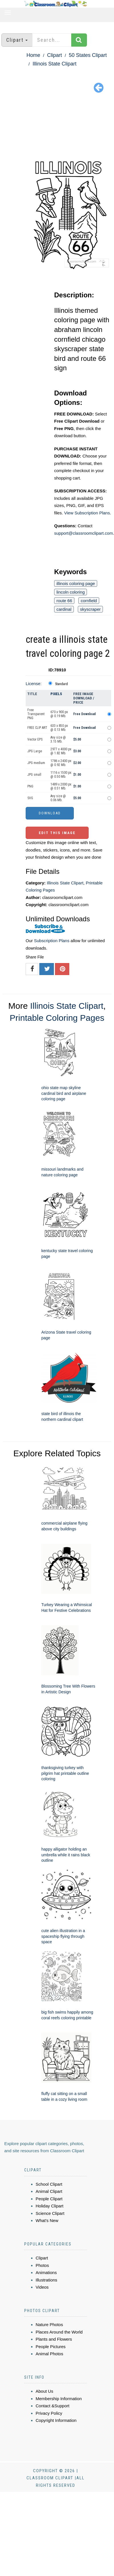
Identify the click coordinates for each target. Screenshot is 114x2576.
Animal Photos (49, 2353)
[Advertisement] (57, 126)
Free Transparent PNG (35, 714)
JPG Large (34, 751)
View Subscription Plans (87, 512)
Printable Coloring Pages (57, 1018)
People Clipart (49, 2198)
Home (33, 55)
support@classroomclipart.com (83, 533)
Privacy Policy (49, 2413)
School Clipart (49, 2184)
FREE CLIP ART (37, 728)
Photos (42, 2265)
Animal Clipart (49, 2191)
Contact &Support (52, 2405)
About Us (44, 2391)
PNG (30, 786)
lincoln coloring (70, 592)
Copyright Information (56, 2420)
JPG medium (36, 763)
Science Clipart (50, 2213)
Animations (46, 2272)
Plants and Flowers (54, 2339)
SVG (30, 798)
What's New (47, 2220)
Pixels (56, 694)
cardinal (64, 609)
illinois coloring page (75, 583)
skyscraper (90, 609)
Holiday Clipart (50, 2205)
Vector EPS (34, 739)
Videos (42, 2287)
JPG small (34, 775)
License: (34, 683)
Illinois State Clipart (54, 64)
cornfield (89, 600)
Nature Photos (49, 2324)
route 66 (64, 600)
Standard (61, 684)
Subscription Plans (51, 940)
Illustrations (46, 2279)
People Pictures (51, 2346)
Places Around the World (59, 2332)
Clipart (54, 55)
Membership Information (59, 2398)
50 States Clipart (88, 55)
